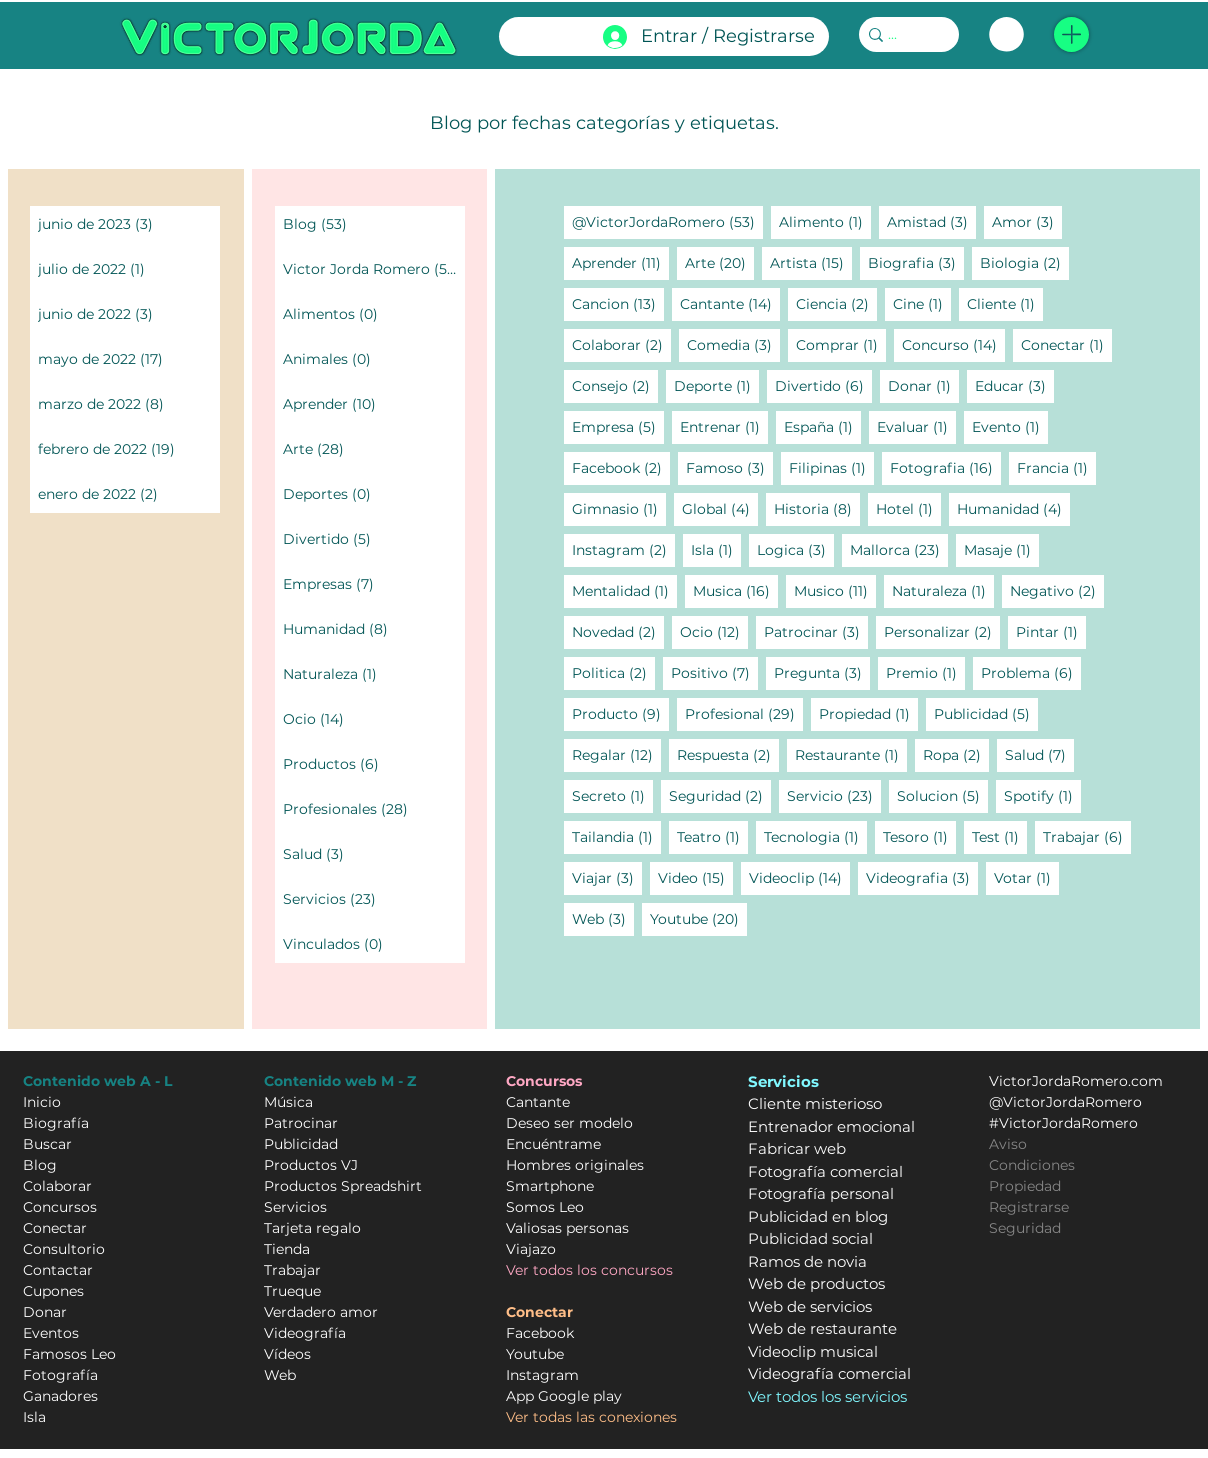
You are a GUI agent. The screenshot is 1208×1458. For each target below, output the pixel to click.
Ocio (714, 631)
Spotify (1042, 795)
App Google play (564, 1396)
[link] (1006, 34)
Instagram (623, 549)
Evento (1010, 426)
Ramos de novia (807, 1261)
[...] (902, 35)
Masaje (1001, 549)
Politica (613, 672)
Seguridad (720, 795)
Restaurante (851, 754)
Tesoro (919, 836)
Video (695, 877)
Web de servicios (810, 1306)
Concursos (60, 1207)
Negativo (1057, 590)
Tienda (287, 1249)
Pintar (1051, 631)
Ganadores (60, 1396)
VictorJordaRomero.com (1076, 1081)
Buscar (47, 1144)
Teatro (712, 836)
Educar (1014, 385)
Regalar (616, 754)
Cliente (1005, 303)
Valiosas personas (567, 1228)
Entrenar (724, 426)
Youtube (698, 918)
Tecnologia (815, 836)
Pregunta (822, 672)
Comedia (733, 344)
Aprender (620, 262)
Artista (811, 262)
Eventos (51, 1333)
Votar (1026, 877)
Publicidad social (810, 1238)
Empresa (618, 426)
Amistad (931, 221)
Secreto (612, 795)
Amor (1027, 221)
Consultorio (64, 1249)
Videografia (922, 877)
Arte (719, 262)
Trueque (292, 1291)
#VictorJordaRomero (1063, 1123)
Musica (735, 590)
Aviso (1008, 1144)
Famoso (729, 467)
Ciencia (836, 303)
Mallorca (899, 549)
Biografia (916, 262)
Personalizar (942, 631)
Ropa (956, 754)
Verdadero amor (321, 1312)
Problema (1031, 672)
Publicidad (986, 713)
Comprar (841, 344)
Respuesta (728, 754)
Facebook (621, 467)
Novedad (618, 631)
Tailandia (616, 836)
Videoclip (799, 877)
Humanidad (1013, 508)
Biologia (1024, 262)
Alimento (825, 221)
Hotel (908, 508)
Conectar (1066, 344)
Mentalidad (624, 590)
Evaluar (916, 426)
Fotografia (945, 467)
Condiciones (1032, 1165)
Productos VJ (311, 1165)
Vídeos (287, 1354)
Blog (40, 1165)
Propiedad (868, 713)
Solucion (942, 795)
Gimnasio (619, 508)
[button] (1071, 34)
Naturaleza (943, 590)
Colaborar (621, 344)
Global (720, 508)
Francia (1056, 467)
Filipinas (831, 467)
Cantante (730, 303)
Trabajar (1087, 836)
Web (603, 918)
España (822, 426)
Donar (923, 385)
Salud (1039, 754)
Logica (795, 549)
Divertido (823, 385)
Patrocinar (816, 631)
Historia (817, 508)
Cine (922, 303)
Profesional (744, 713)
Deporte (716, 385)
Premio (925, 672)
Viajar (607, 877)
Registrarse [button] (1029, 1207)
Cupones (53, 1291)
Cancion (618, 303)
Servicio (834, 795)
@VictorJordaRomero (667, 221)
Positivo (714, 672)
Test (999, 836)
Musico (835, 590)
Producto (620, 713)
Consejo (615, 385)
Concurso (953, 344)
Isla (716, 549)
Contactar (58, 1270)
